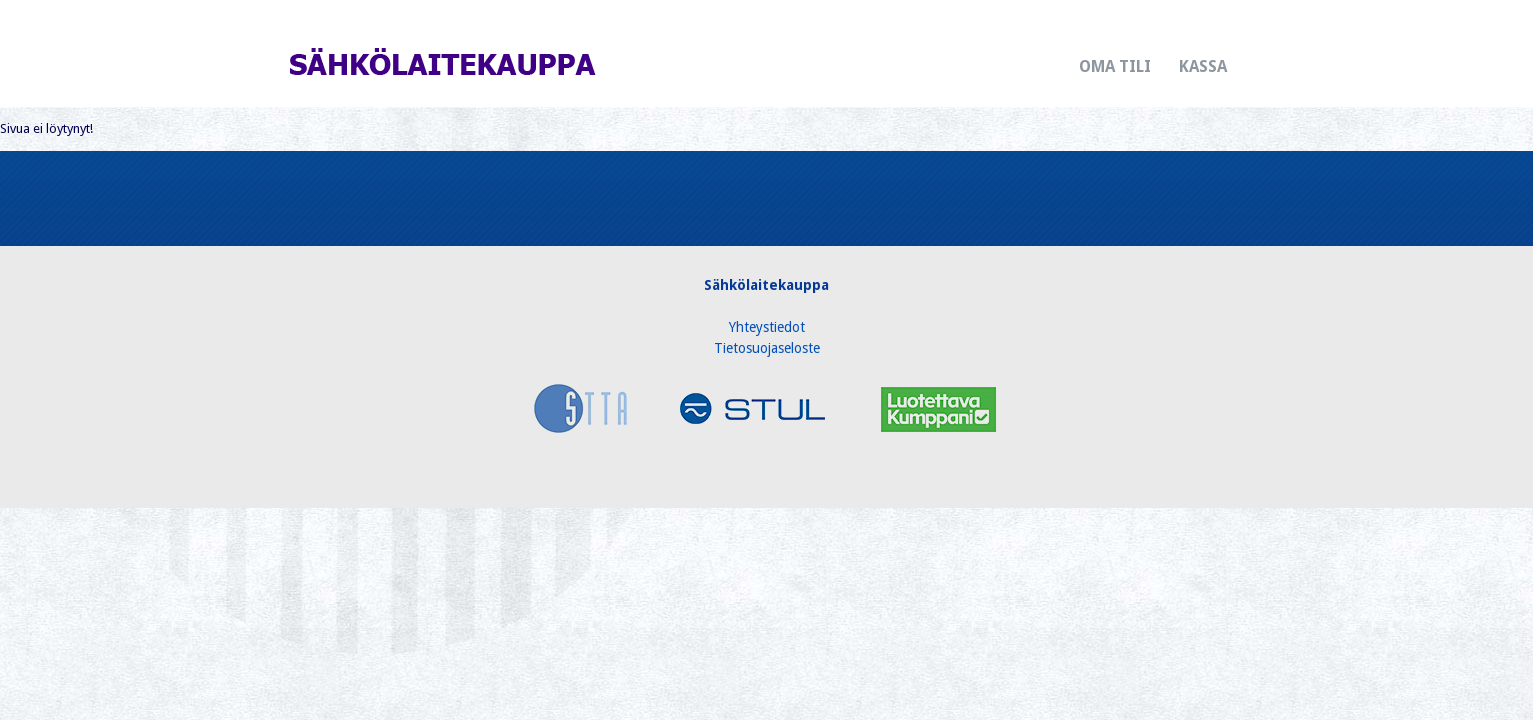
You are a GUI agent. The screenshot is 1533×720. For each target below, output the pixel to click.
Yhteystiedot (767, 327)
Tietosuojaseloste (767, 348)
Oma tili (1115, 66)
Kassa (1203, 66)
